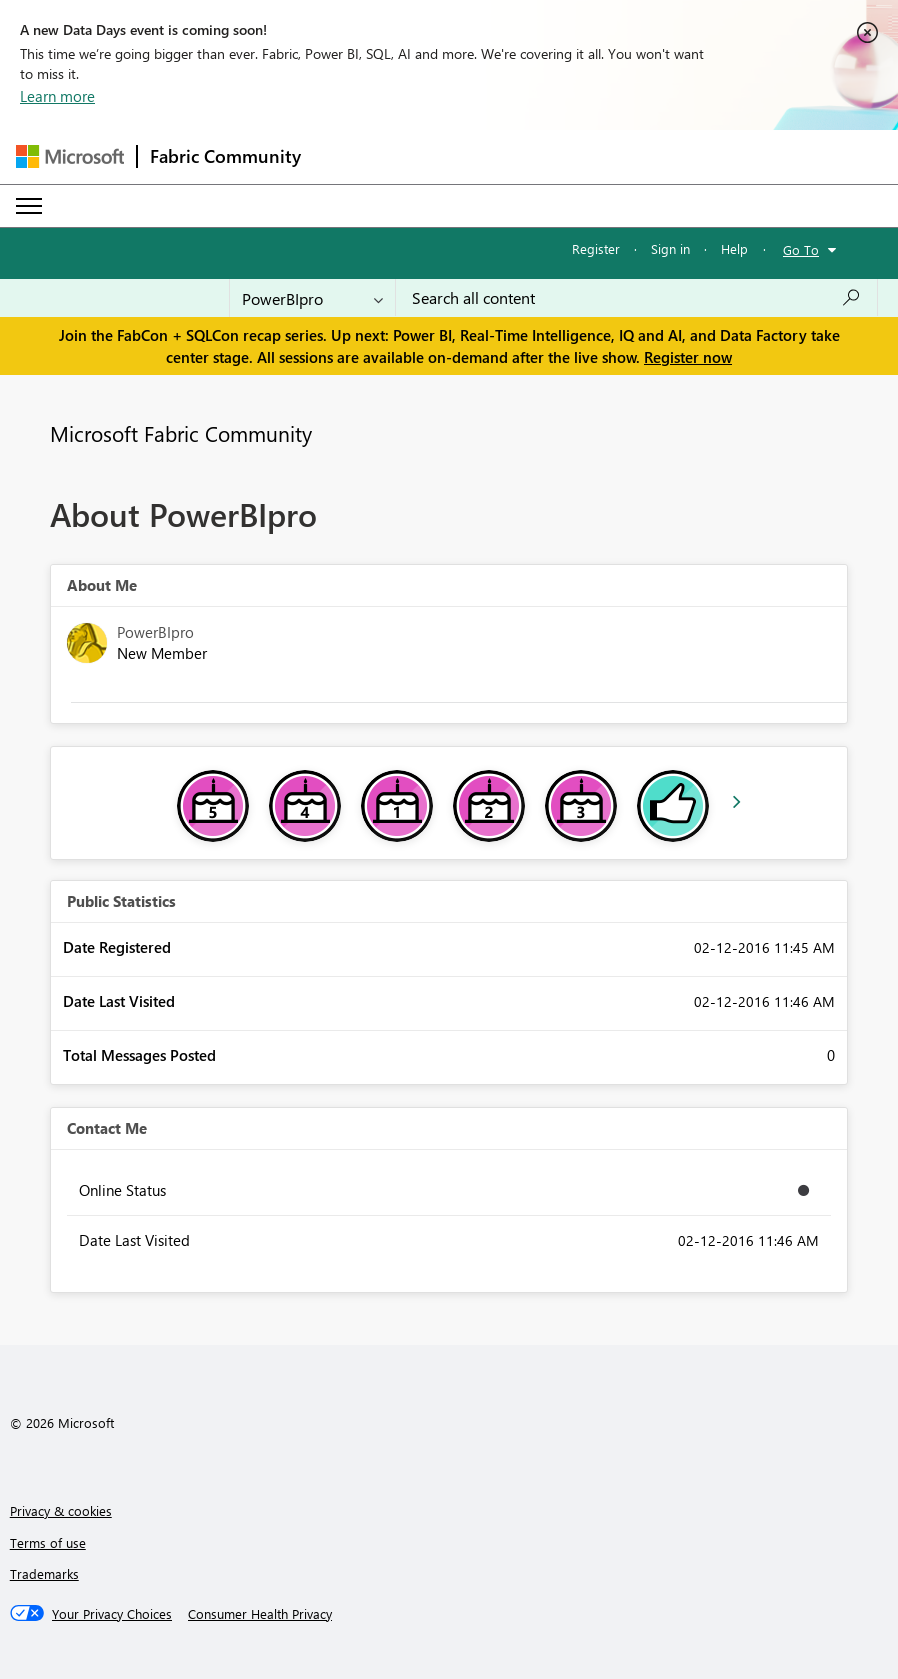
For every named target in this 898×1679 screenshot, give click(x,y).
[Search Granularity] (312, 298)
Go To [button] (801, 249)
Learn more (57, 96)
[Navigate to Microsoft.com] (70, 156)
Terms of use (48, 1542)
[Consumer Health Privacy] (260, 1614)
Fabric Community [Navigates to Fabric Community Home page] (225, 156)
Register (596, 248)
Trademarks (44, 1573)
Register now (688, 357)
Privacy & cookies (61, 1510)
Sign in (670, 248)
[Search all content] (636, 298)
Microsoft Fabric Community (181, 433)
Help (734, 248)
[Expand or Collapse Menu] (29, 206)
